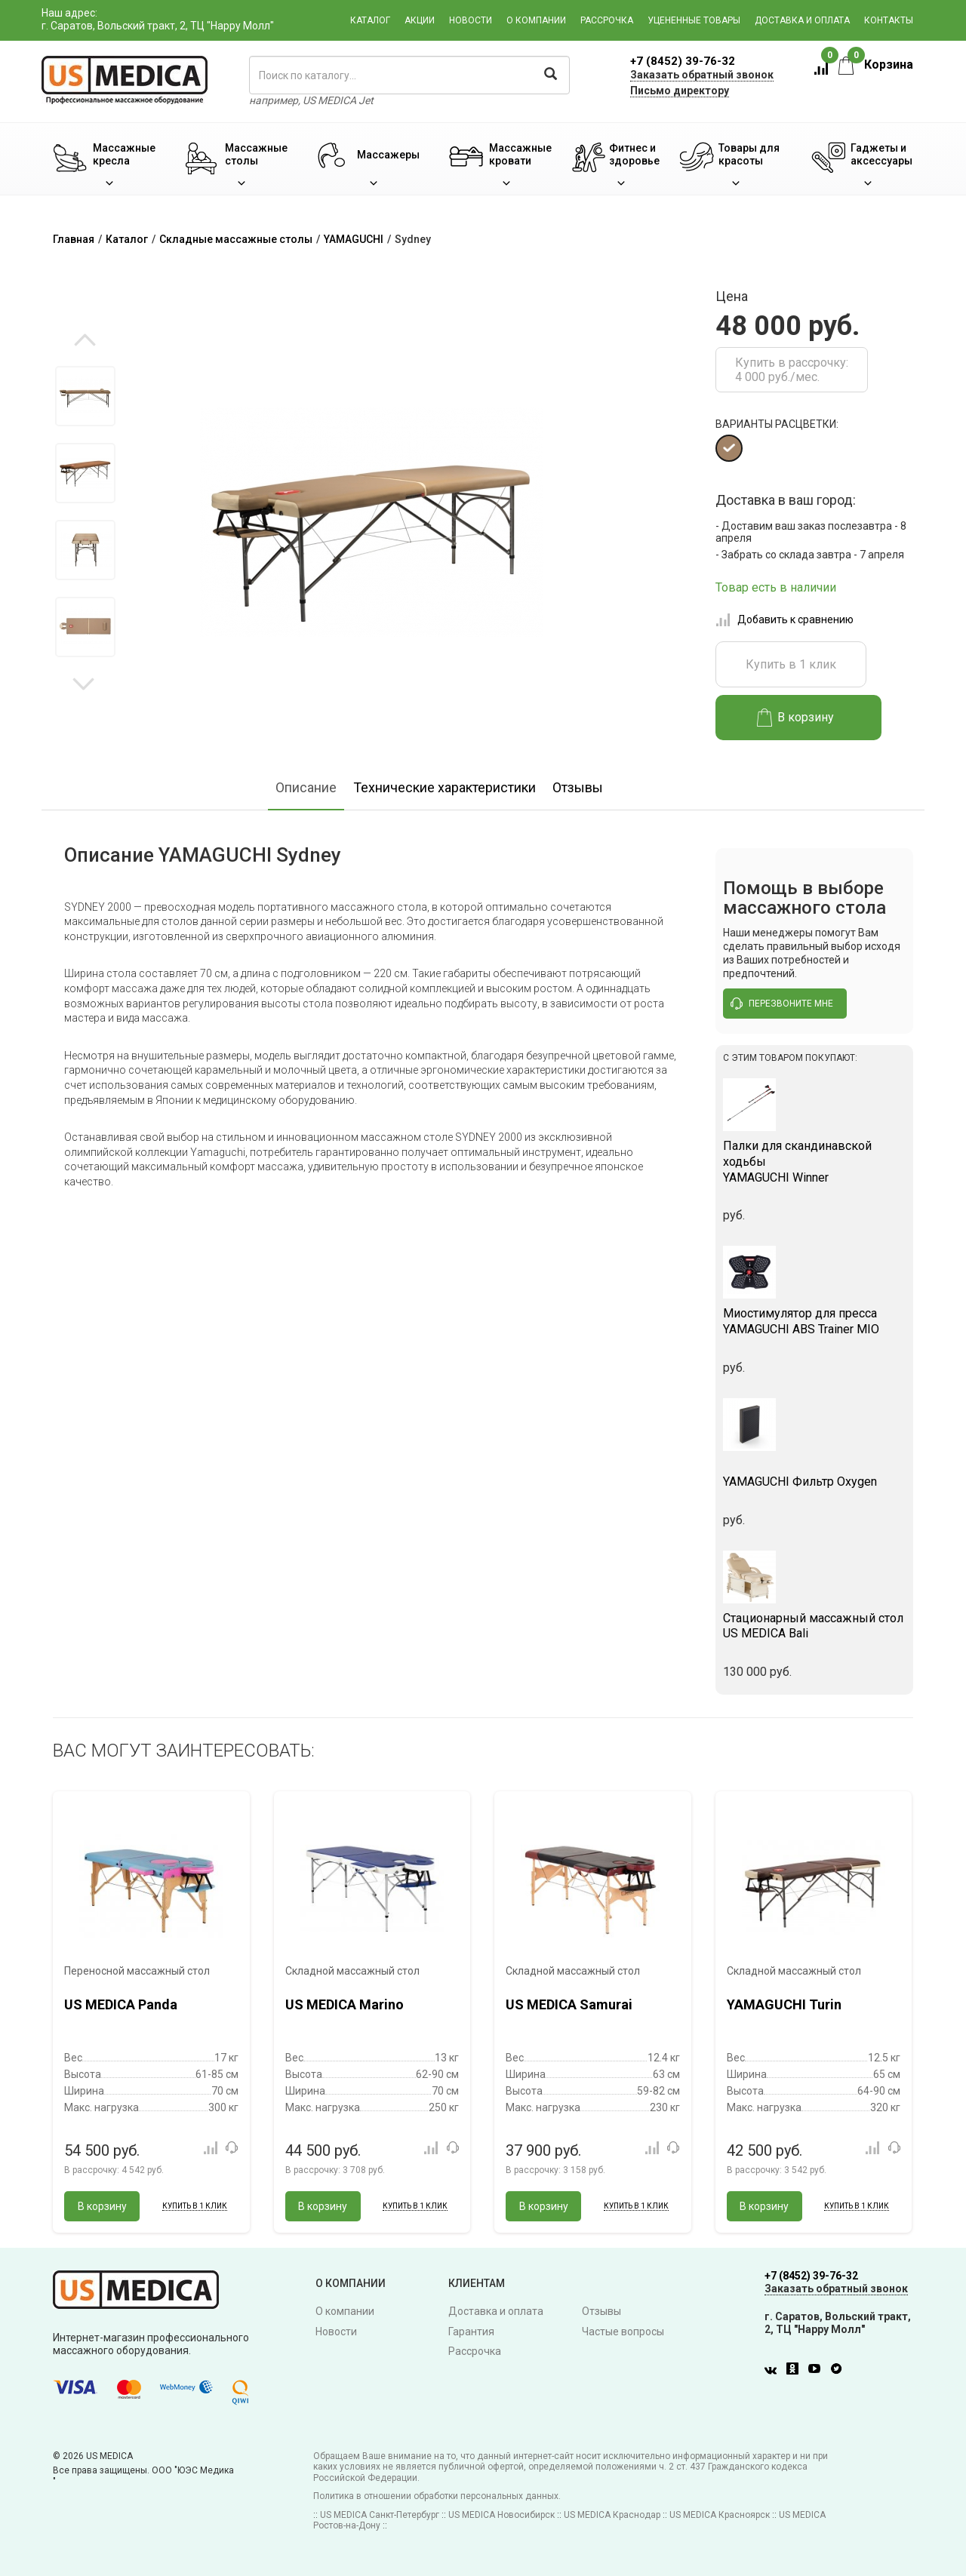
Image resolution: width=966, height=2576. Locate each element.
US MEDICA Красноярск (719, 2515)
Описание (306, 787)
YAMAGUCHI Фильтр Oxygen (814, 1474)
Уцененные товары (694, 20)
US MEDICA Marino (344, 2004)
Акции (420, 20)
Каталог (370, 20)
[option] (85, 396)
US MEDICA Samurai (569, 2004)
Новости (470, 20)
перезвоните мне (782, 1003)
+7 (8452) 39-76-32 (682, 61)
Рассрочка (606, 20)
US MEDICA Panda (120, 2004)
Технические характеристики (444, 787)
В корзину (796, 717)
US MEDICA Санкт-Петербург (379, 2515)
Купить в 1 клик (791, 664)
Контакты (888, 20)
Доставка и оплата (802, 20)
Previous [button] (85, 341)
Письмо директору (679, 91)
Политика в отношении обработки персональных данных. (437, 2496)
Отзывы (577, 787)
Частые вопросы (623, 2331)
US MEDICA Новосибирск (501, 2515)
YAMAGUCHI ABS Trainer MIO (814, 1321)
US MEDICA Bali (814, 1626)
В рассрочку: (114, 2170)
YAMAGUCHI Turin (784, 2004)
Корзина (875, 64)
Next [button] (83, 682)
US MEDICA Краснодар (612, 2515)
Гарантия (471, 2331)
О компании (536, 20)
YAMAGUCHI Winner (814, 1162)
